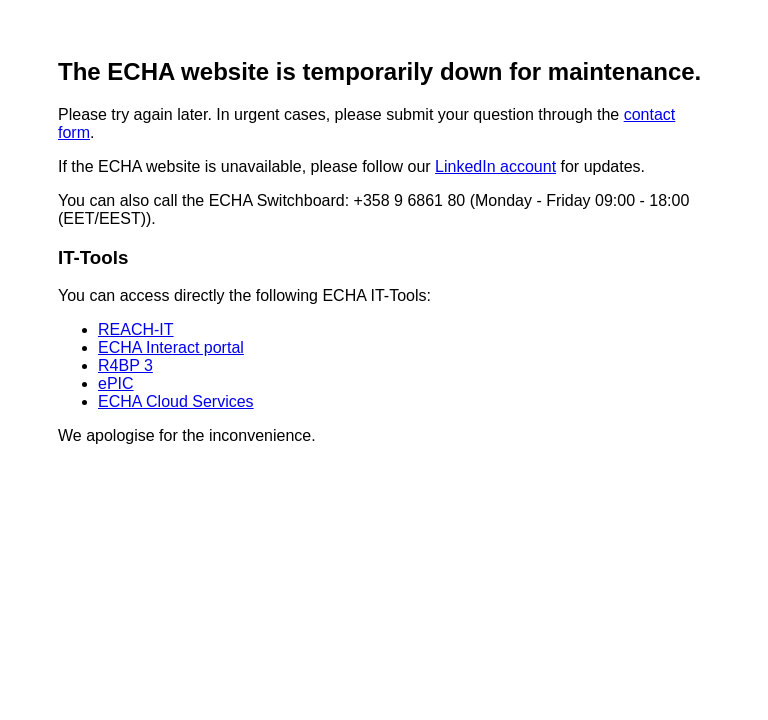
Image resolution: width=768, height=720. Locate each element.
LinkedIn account (495, 166)
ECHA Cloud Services (176, 401)
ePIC (116, 383)
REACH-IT (136, 329)
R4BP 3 (125, 365)
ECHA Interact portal (171, 347)
